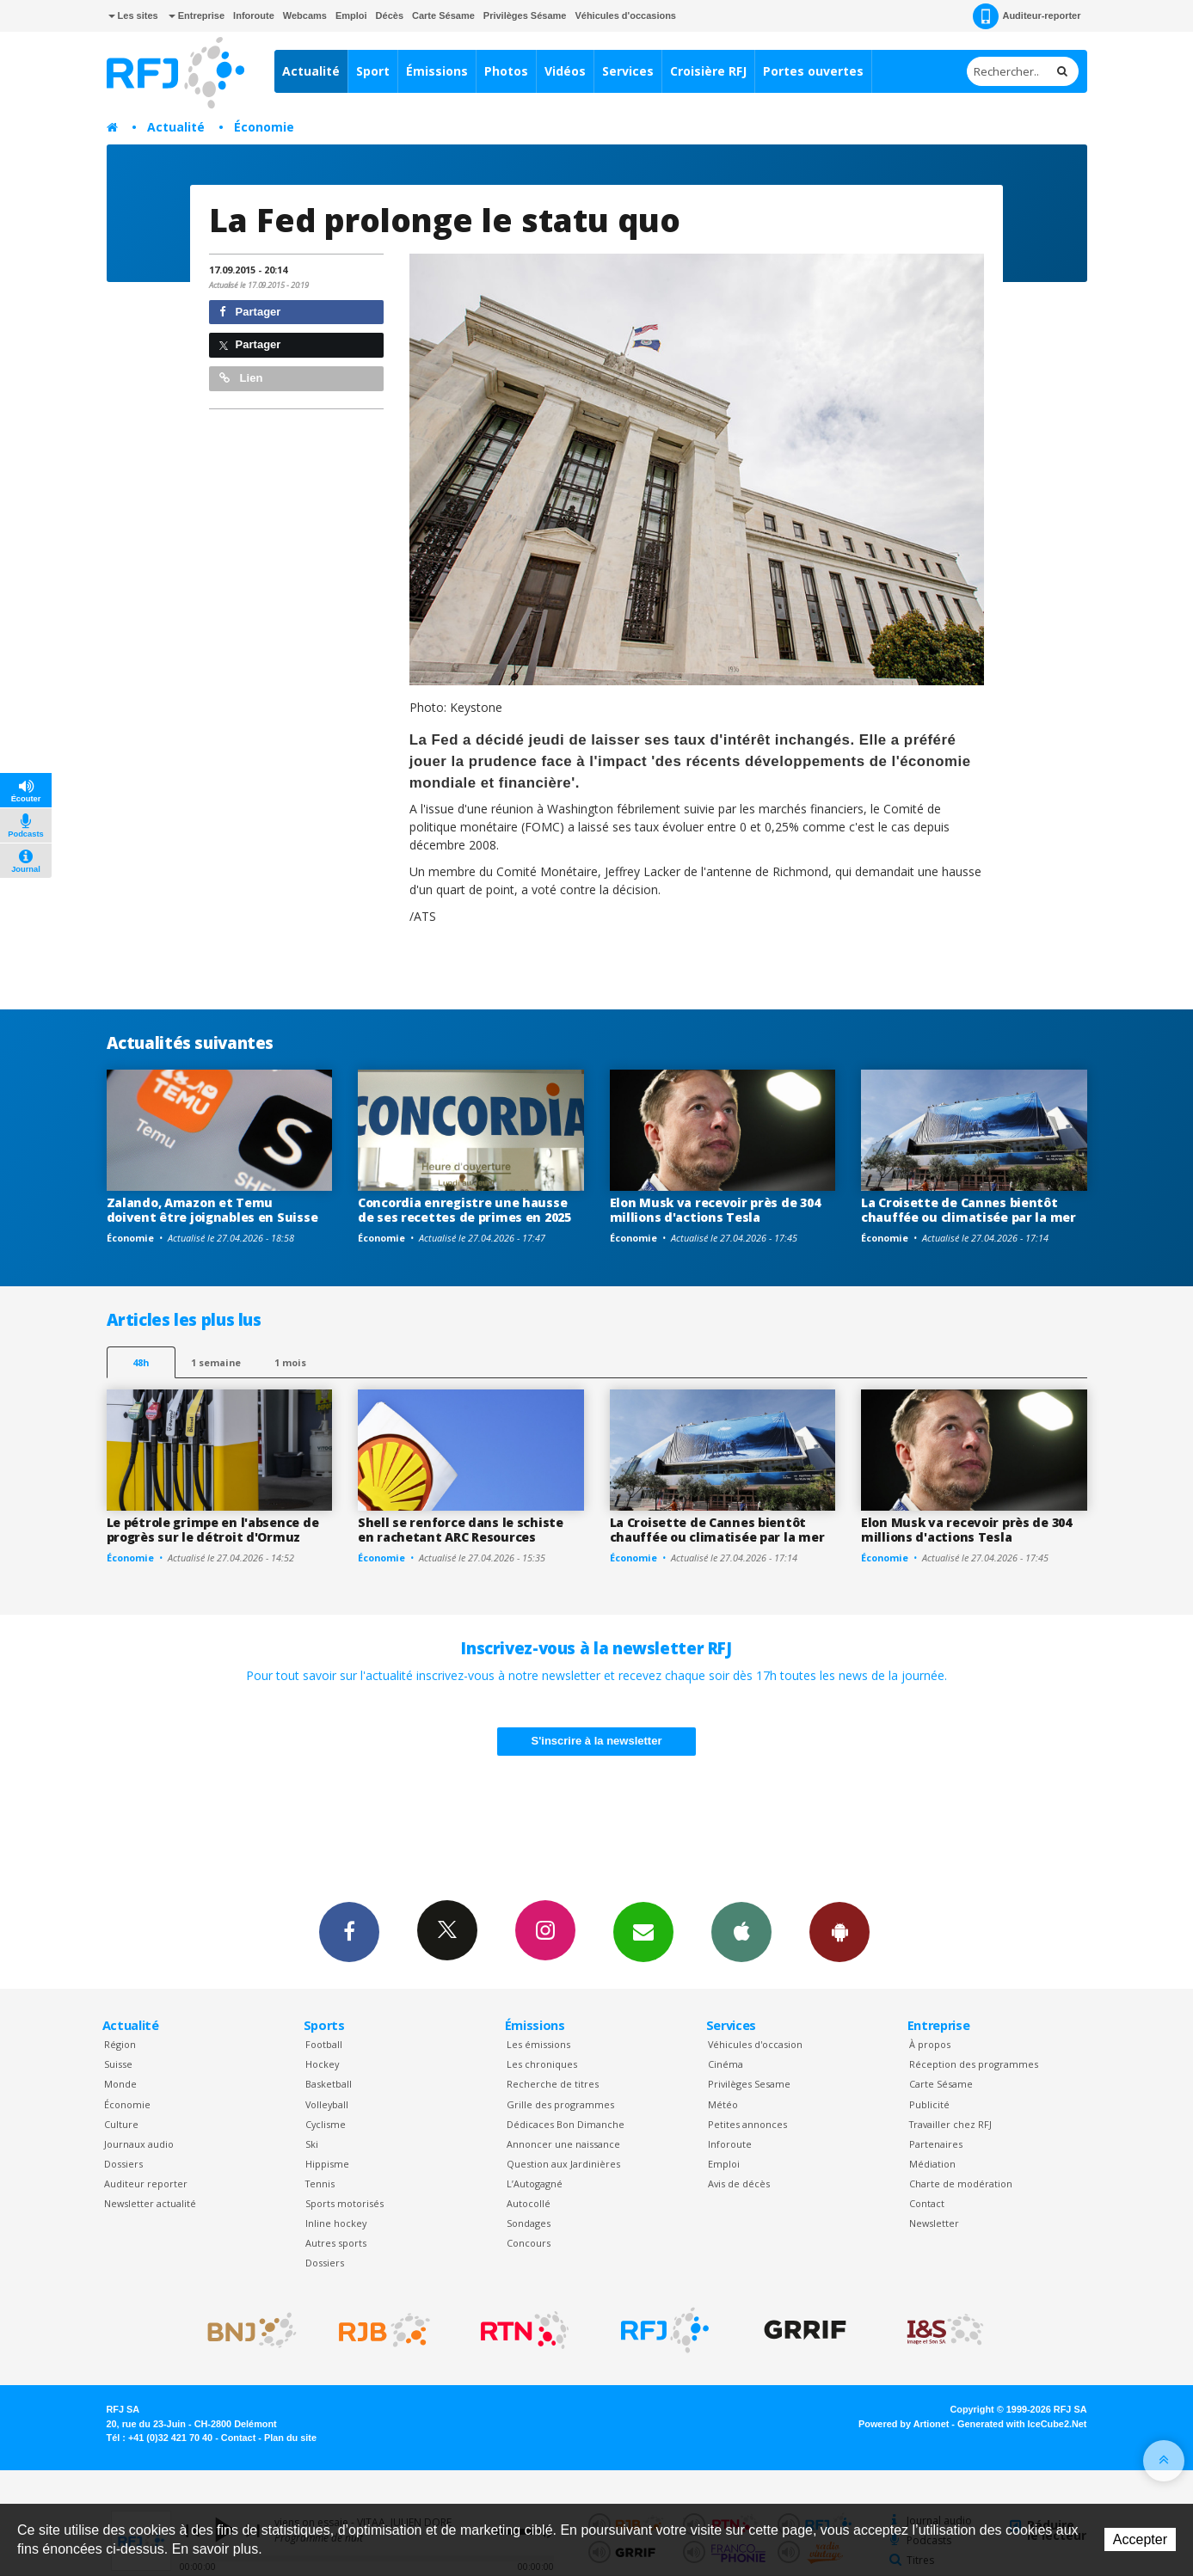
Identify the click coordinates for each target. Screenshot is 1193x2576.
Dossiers (123, 2163)
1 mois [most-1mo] (290, 1362)
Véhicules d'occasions (625, 15)
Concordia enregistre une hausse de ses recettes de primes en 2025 (464, 1209)
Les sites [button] (133, 15)
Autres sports (335, 2242)
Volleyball (326, 2104)
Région (120, 2044)
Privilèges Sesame (749, 2083)
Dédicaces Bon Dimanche (565, 2124)
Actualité (311, 71)
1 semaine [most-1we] (216, 1362)
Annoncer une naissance (563, 2144)
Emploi (351, 15)
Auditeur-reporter (1026, 16)
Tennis (320, 2183)
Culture (121, 2124)
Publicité (929, 2104)
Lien (240, 377)
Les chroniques (542, 2064)
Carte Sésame (443, 15)
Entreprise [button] (196, 15)
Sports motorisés (344, 2203)
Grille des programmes (560, 2104)
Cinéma (725, 2064)
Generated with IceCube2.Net (1021, 2424)
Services (628, 71)
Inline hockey (335, 2223)
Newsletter (934, 2223)
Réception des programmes (973, 2064)
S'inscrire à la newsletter (597, 1740)
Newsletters (643, 1931)
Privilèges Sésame (525, 15)
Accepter (1140, 2539)
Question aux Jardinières (563, 2163)
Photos (506, 71)
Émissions (437, 71)
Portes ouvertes (813, 71)
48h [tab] (140, 1362)
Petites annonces (747, 2124)
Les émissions (538, 2044)
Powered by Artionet (903, 2424)
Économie (264, 127)
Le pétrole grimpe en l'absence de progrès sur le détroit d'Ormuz (213, 1529)
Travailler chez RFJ (950, 2124)
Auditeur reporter (146, 2183)
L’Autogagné (535, 2183)
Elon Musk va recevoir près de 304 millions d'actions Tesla (715, 1209)
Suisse (118, 2064)
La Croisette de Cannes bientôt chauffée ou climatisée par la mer (968, 1209)
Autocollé (528, 2203)
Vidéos (565, 71)
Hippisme (327, 2163)
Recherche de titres (553, 2083)
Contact (926, 2203)
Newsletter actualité (150, 2203)
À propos (929, 2044)
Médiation (932, 2163)
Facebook (349, 1931)
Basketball (328, 2083)
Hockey (322, 2064)
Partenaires (935, 2144)
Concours (528, 2242)
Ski (311, 2144)
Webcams (305, 15)
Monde (120, 2083)
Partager (249, 311)
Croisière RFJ (708, 71)
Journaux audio (139, 2144)
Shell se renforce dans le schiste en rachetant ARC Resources (460, 1529)
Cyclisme (325, 2124)
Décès (389, 15)
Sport (373, 71)
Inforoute (253, 15)
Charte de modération (960, 2183)
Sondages (528, 2223)
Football (323, 2044)
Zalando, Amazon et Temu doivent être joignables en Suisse (212, 1209)
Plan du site (290, 2437)
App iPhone (741, 1931)
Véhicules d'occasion (755, 2044)
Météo (723, 2104)
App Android (839, 1931)
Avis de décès (739, 2183)
